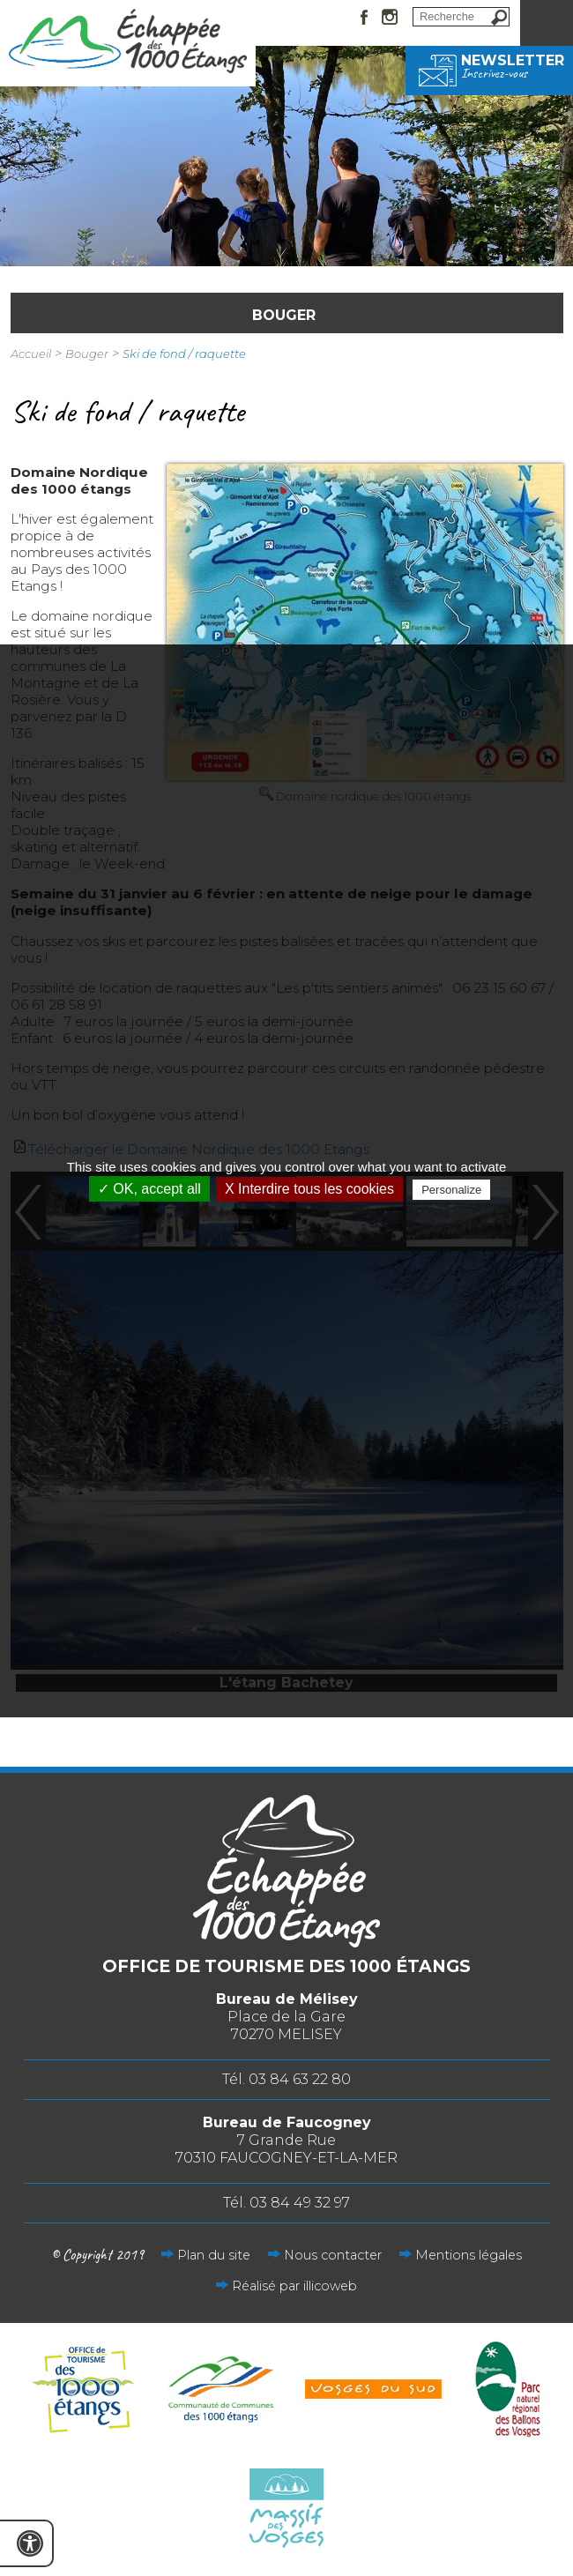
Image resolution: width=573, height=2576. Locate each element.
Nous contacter (333, 2255)
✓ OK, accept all (149, 1188)
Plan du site (213, 2255)
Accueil (31, 353)
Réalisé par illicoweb (294, 2286)
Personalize (451, 1189)
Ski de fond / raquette (184, 353)
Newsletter (489, 66)
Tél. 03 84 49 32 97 (286, 2202)
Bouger (86, 353)
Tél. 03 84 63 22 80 (286, 2079)
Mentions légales (468, 2255)
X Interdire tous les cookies (309, 1188)
